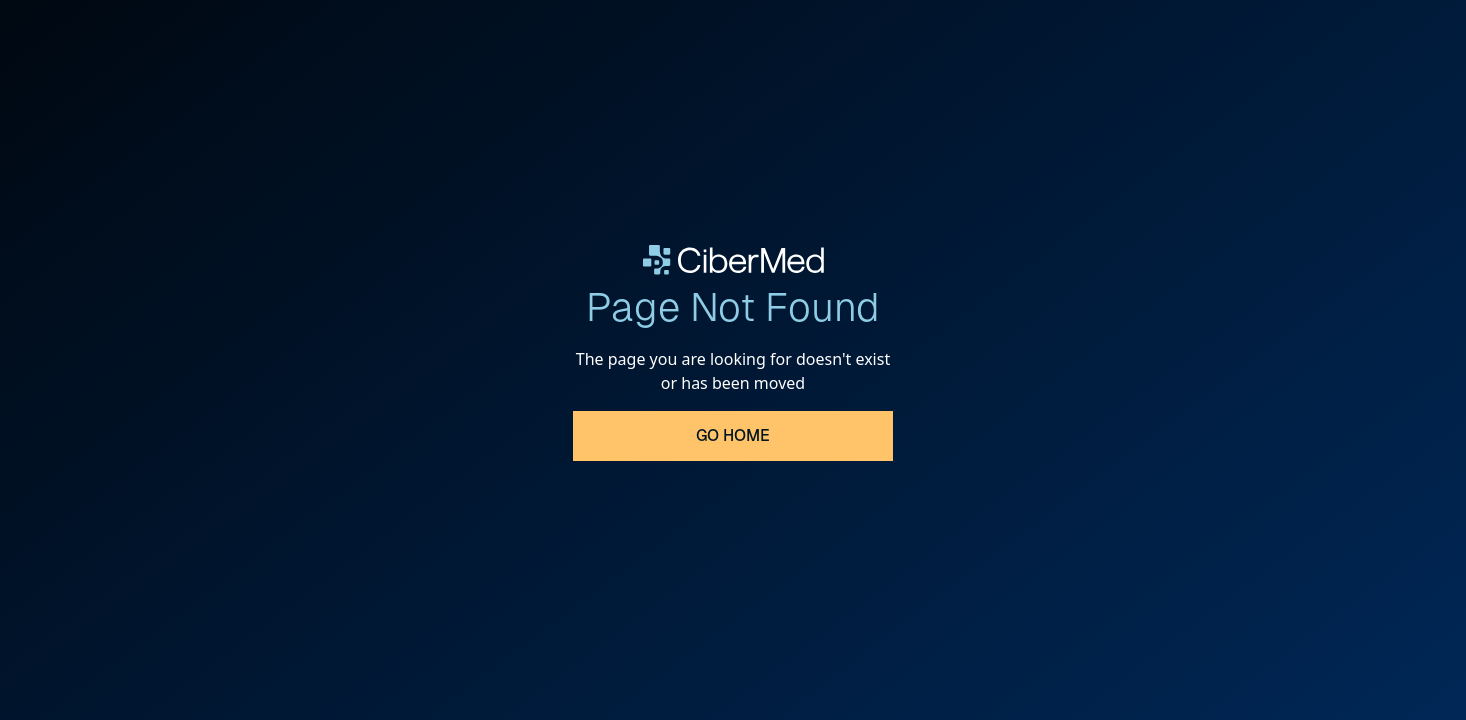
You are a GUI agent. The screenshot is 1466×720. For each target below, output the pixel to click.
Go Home (733, 435)
